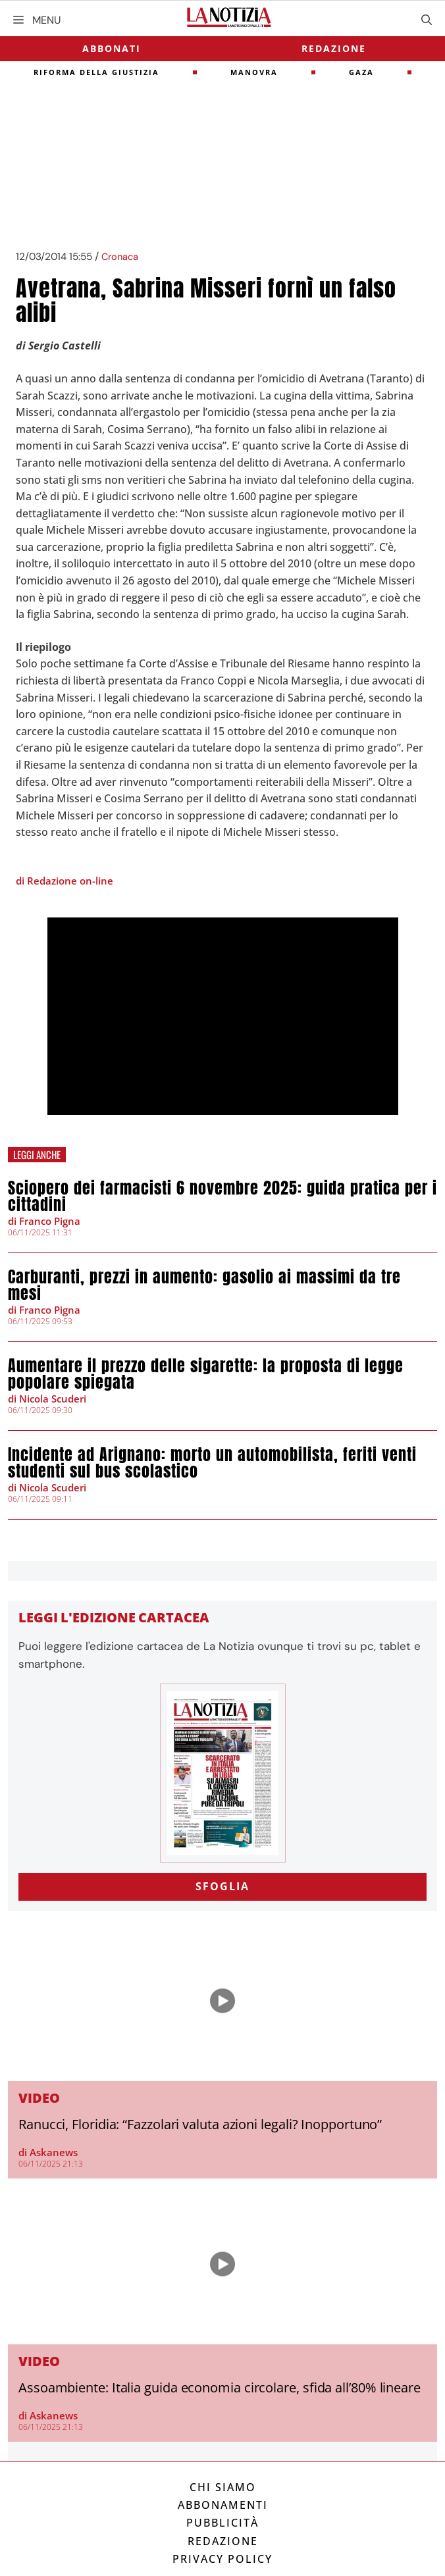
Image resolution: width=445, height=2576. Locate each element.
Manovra (254, 72)
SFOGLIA (222, 1886)
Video (39, 2098)
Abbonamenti (223, 2505)
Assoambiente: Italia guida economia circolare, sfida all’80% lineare (219, 2387)
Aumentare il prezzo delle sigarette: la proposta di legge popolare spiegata (206, 1374)
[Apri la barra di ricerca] (426, 20)
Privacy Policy (222, 2559)
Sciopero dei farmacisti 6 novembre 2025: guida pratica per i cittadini (222, 1196)
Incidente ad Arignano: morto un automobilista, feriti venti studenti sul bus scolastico (212, 1463)
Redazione (333, 48)
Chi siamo (223, 2487)
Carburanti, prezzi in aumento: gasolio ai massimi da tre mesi (204, 1285)
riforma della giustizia (96, 72)
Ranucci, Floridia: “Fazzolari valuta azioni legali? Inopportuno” (200, 2124)
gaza (361, 72)
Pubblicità (222, 2522)
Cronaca (119, 257)
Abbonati (111, 48)
